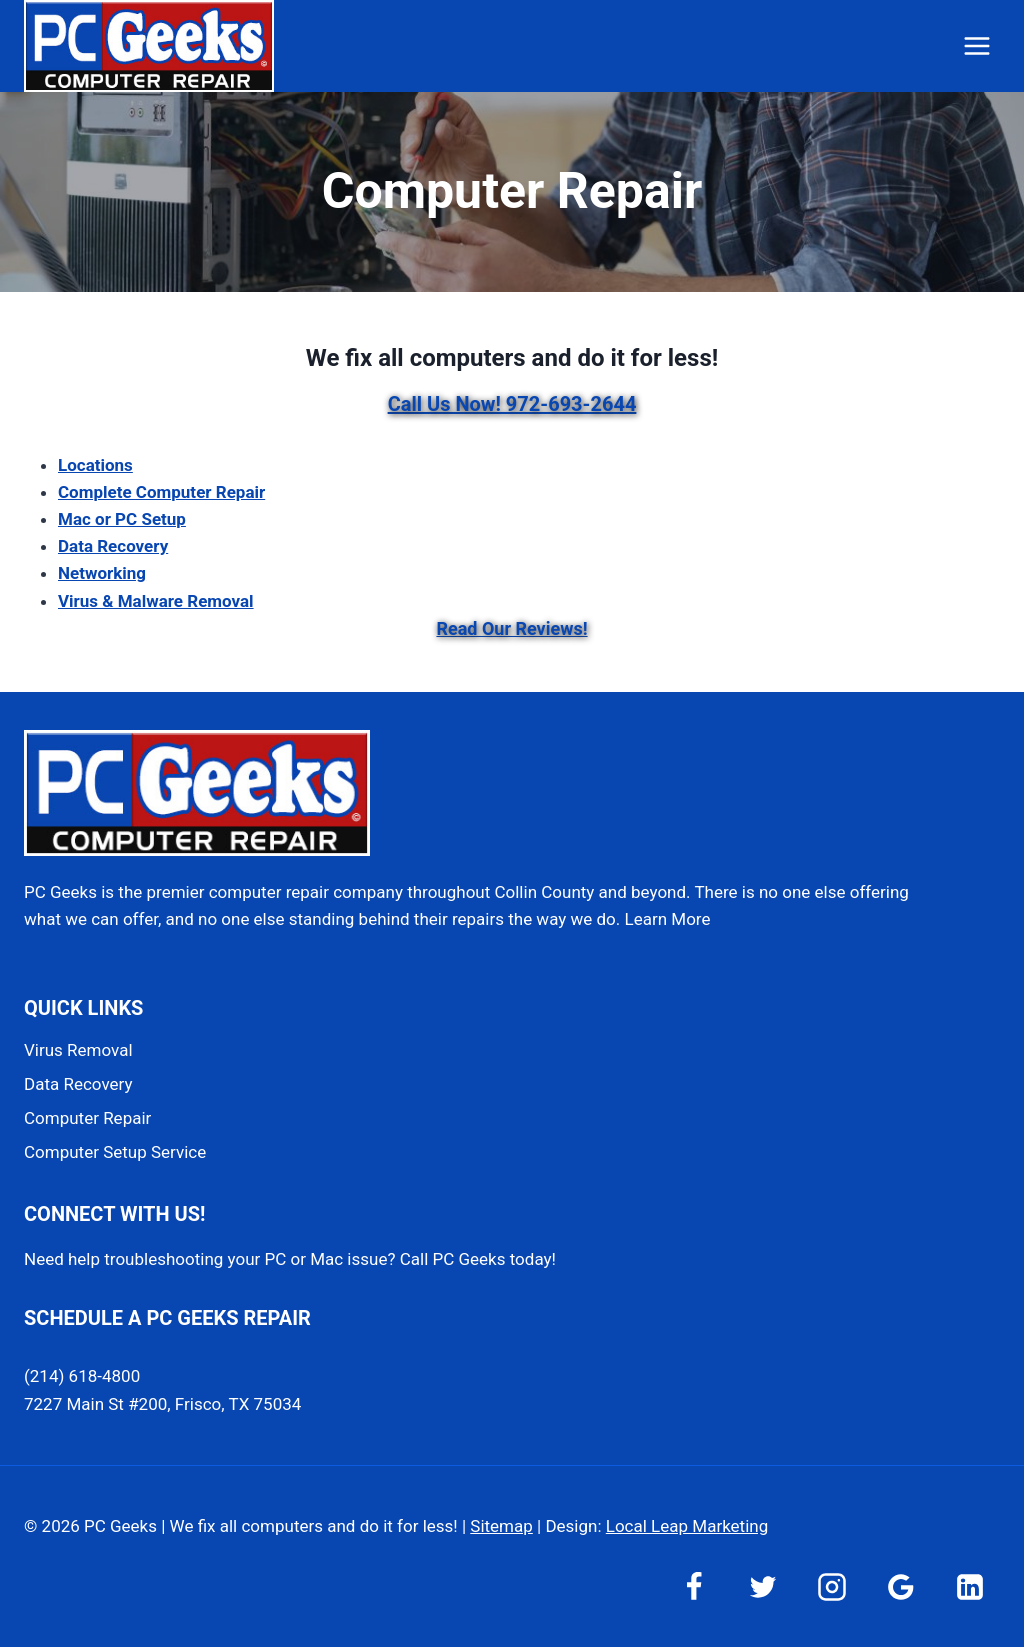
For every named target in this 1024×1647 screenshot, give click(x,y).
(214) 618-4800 (82, 1376)
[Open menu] (976, 45)
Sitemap (501, 1526)
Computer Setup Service (115, 1152)
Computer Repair (87, 1118)
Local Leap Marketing (687, 1526)
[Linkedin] (970, 1587)
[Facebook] (694, 1587)
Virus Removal (78, 1050)
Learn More (668, 919)
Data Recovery (78, 1084)
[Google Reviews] (901, 1587)
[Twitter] (763, 1587)
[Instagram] (832, 1587)
